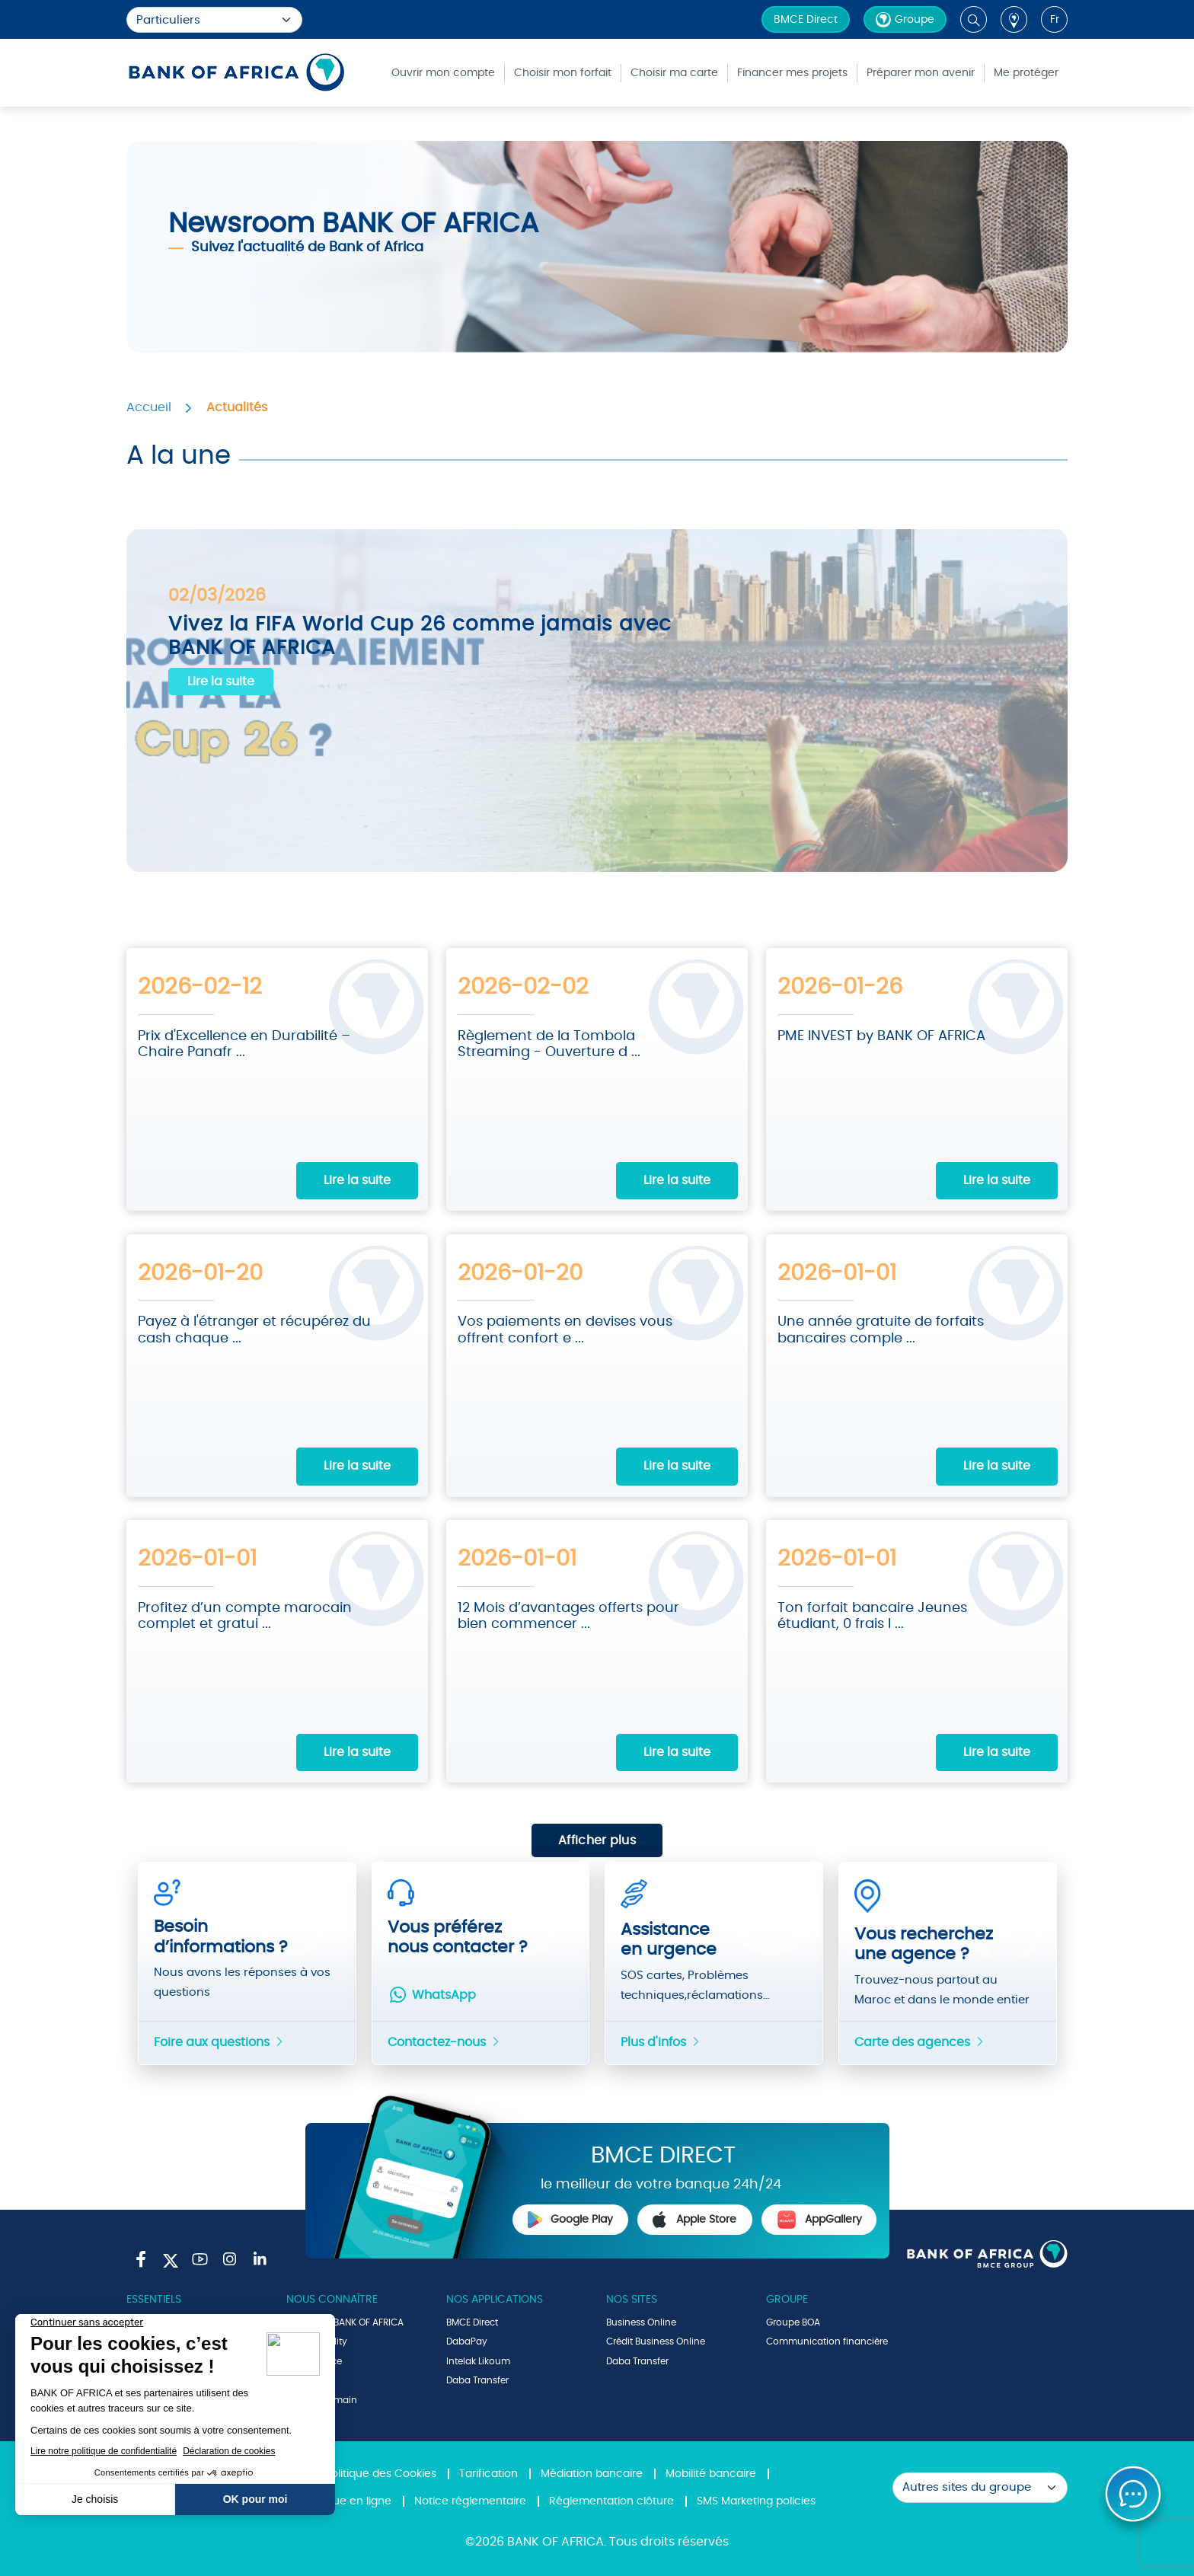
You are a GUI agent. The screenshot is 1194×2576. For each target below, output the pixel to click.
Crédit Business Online (655, 2340)
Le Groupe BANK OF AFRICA (345, 2320)
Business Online (641, 2320)
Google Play (570, 2218)
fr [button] (1054, 19)
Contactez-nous (444, 2041)
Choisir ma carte (674, 73)
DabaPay (466, 2340)
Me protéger (1026, 73)
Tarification (488, 2473)
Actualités (236, 407)
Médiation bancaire (592, 2473)
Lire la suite (220, 681)
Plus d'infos (661, 2041)
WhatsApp (432, 1993)
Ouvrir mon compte (443, 73)
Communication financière (827, 2340)
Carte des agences (919, 2041)
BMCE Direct (806, 19)
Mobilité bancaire (711, 2473)
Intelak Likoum (478, 2359)
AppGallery (819, 2218)
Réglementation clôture (611, 2500)
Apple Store (694, 2218)
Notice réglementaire (470, 2500)
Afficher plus (597, 1840)
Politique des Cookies (380, 2473)
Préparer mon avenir (921, 73)
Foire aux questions (219, 2041)
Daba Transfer (477, 2379)
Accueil (148, 407)
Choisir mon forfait (562, 73)
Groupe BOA (793, 2320)
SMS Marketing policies (756, 2500)
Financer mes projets (792, 73)
